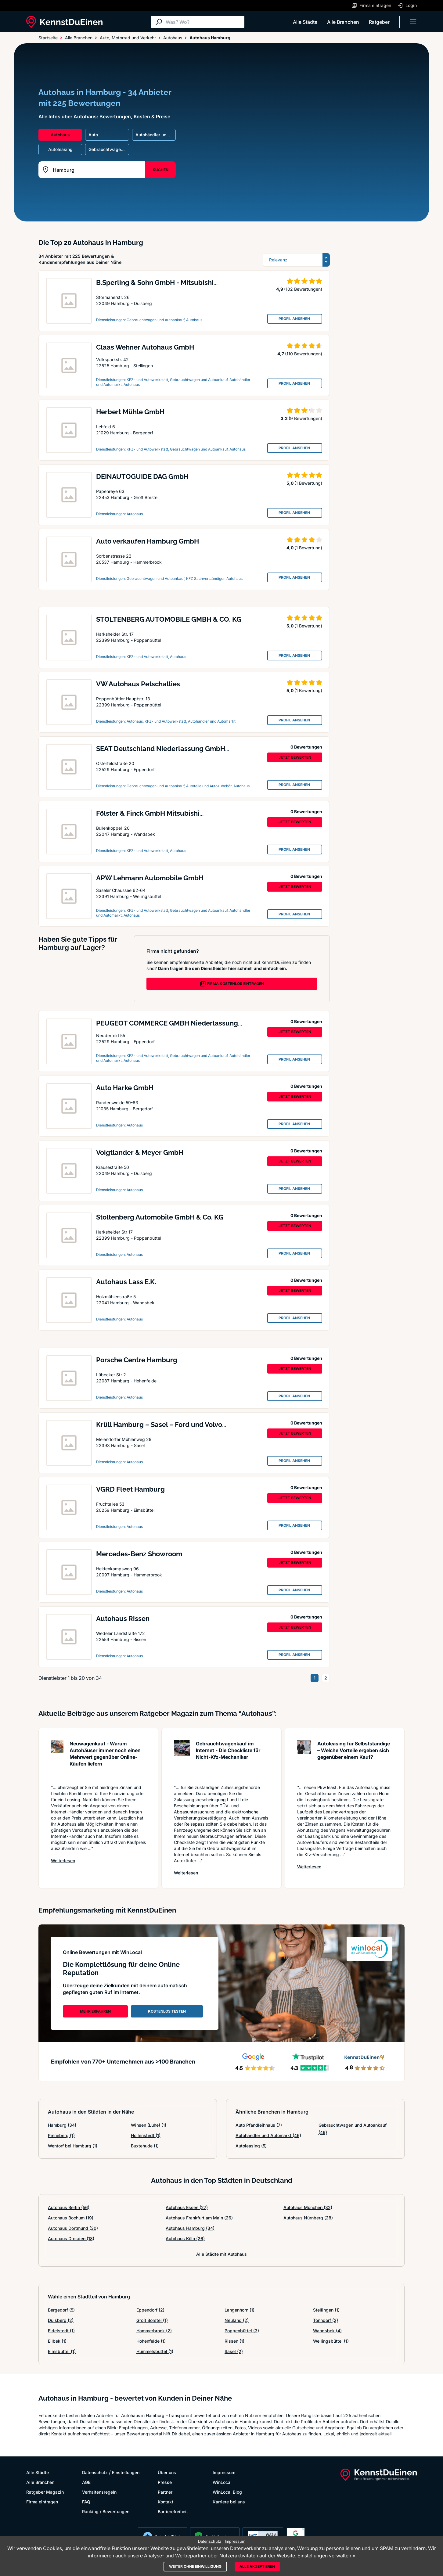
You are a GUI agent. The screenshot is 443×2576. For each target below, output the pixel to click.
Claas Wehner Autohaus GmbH (145, 347)
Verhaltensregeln (99, 2492)
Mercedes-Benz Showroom (139, 1554)
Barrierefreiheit (173, 2511)
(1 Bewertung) (308, 483)
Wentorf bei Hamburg (72, 2145)
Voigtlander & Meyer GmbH (139, 1152)
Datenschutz (95, 2472)
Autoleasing (251, 2145)
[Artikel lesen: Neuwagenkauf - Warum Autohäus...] (57, 1759)
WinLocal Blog (227, 2492)
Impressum (224, 2472)
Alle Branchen (343, 22)
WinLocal (222, 2482)
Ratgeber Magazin (45, 2492)
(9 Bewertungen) (305, 418)
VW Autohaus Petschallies (138, 684)
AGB (86, 2482)
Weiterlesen (63, 1860)
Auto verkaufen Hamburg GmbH (147, 541)
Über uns (167, 2472)
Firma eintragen (42, 2501)
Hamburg (62, 2125)
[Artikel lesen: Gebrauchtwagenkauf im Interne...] (182, 1759)
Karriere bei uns (229, 2501)
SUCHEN (160, 169)
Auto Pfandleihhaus (259, 2125)
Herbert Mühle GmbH (130, 412)
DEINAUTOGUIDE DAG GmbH (142, 476)
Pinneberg (61, 2135)
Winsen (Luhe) (148, 2125)
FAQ (86, 2501)
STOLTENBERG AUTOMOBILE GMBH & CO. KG (168, 619)
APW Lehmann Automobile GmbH (149, 878)
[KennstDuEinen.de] (64, 22)
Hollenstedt (145, 2135)
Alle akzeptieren (257, 2566)
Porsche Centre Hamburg (136, 1360)
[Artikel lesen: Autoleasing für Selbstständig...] (304, 1759)
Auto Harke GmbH (124, 1088)
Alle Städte (305, 22)
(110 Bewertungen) (303, 353)
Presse (165, 2482)
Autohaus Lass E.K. (126, 1282)
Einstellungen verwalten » (326, 2556)
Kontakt (165, 2501)
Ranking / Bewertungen (105, 2511)
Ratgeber (379, 22)
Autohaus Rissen (122, 1618)
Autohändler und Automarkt (268, 2135)
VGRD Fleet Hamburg (130, 1489)
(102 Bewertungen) (303, 289)
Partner (165, 2492)
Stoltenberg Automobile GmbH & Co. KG (159, 1217)
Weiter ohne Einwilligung (195, 2566)
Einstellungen (125, 2472)
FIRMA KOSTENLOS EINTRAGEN (232, 984)
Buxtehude (145, 2145)
